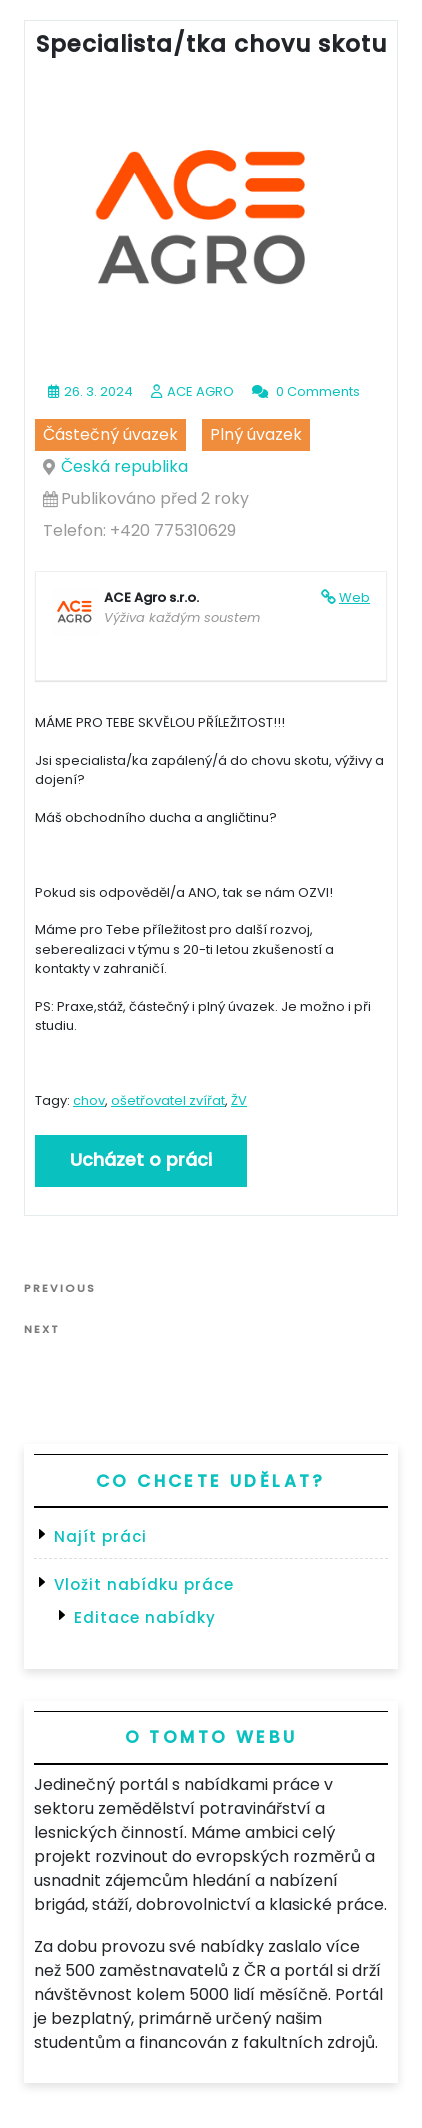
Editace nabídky (145, 1617)
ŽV (239, 1100)
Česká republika (124, 466)
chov (89, 1100)
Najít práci (100, 1536)
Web (354, 597)
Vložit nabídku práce (144, 1584)
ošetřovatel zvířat (168, 1100)
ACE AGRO (200, 391)
